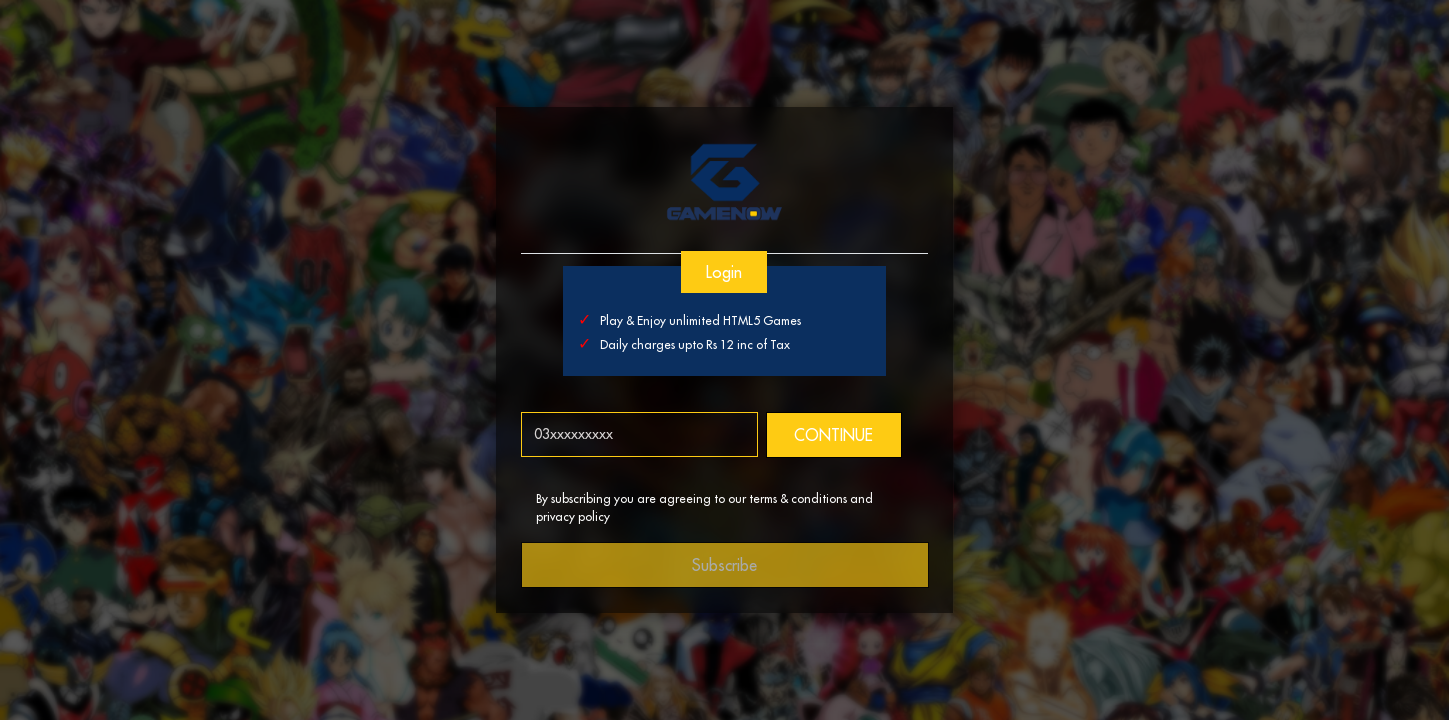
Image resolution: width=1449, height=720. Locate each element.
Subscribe (724, 565)
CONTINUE (834, 435)
